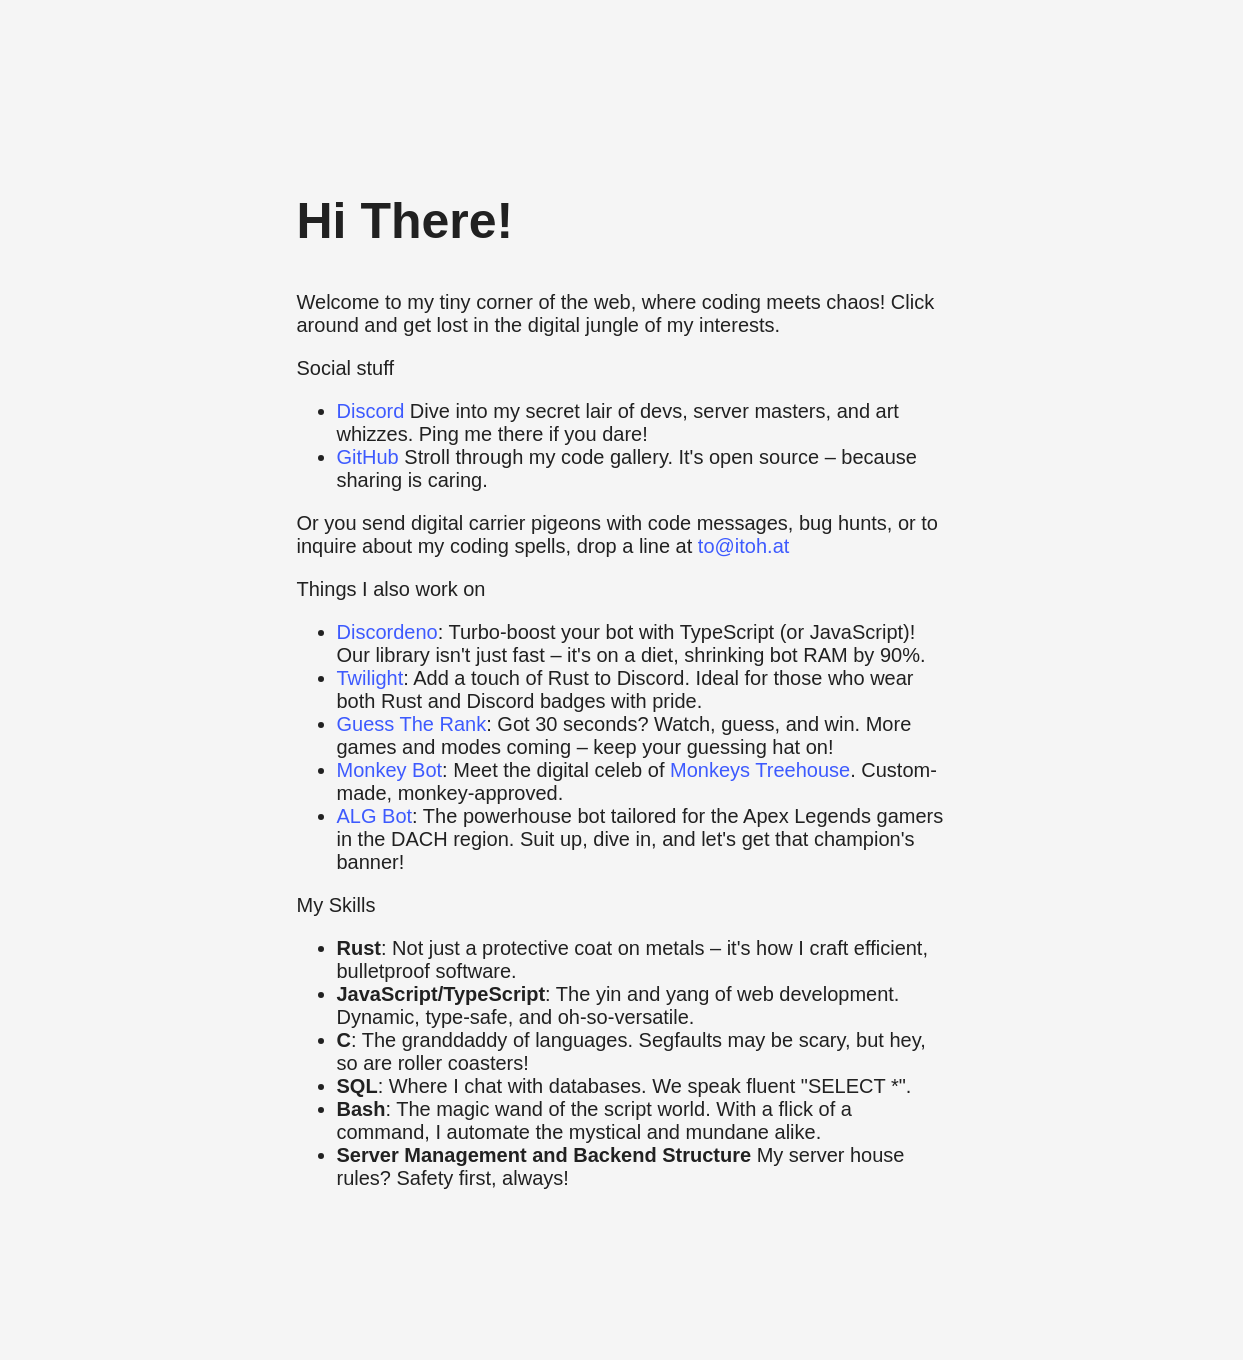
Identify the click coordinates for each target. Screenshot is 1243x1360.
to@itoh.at (743, 546)
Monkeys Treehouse (760, 770)
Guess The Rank (412, 724)
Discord (371, 411)
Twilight (370, 678)
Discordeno (387, 632)
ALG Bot (375, 816)
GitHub (368, 457)
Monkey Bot (390, 770)
